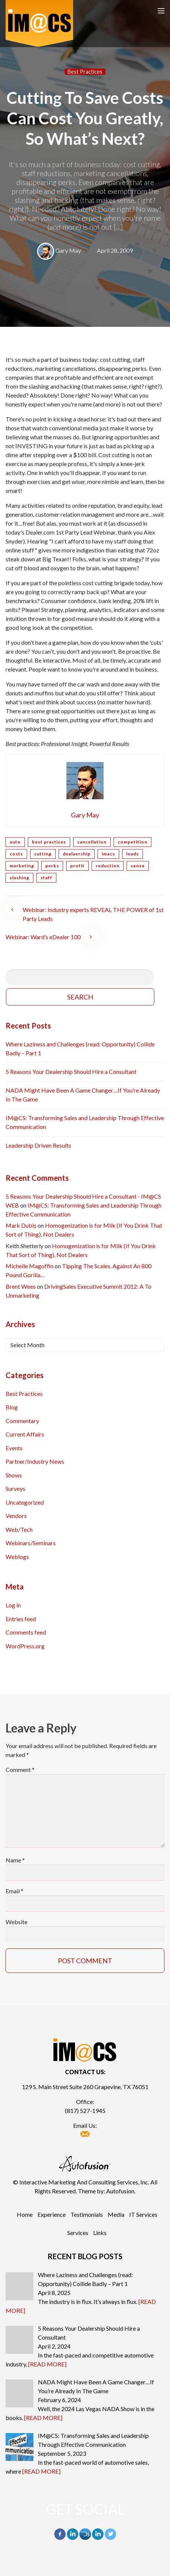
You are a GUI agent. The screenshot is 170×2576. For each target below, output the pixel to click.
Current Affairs (25, 1434)
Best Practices (85, 71)
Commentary (22, 1420)
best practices (49, 842)
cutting (43, 854)
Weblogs (17, 1556)
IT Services (143, 2214)
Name (15, 1860)
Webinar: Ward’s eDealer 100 (43, 936)
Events (14, 1447)
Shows (14, 1475)
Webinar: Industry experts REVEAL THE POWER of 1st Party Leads (93, 914)
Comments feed (26, 1632)
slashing (19, 877)
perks (52, 865)
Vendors (16, 1515)
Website (16, 1921)
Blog (12, 1406)
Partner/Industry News (35, 1461)
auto (15, 842)
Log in (13, 1605)
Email (14, 1890)
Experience (51, 2214)
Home (25, 2214)
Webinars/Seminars (31, 1542)
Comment (20, 1769)
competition (132, 842)
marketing (22, 865)
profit (77, 865)
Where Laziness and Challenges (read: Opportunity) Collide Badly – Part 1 (80, 1048)
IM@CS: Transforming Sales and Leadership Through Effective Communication (85, 1122)
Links (100, 2232)
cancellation (92, 842)
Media (116, 2214)
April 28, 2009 (115, 250)
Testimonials (87, 2214)
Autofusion (120, 2190)
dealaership (77, 854)
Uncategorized (25, 1502)
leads (132, 854)
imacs (108, 854)
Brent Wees (21, 1286)
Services (77, 2232)
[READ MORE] (47, 2364)
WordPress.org (25, 1645)
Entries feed (21, 1618)
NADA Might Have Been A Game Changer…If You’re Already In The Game (83, 1095)
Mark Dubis (21, 1225)
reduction (108, 865)
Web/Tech (19, 1529)
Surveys (15, 1488)
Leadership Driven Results (38, 1145)
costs (16, 854)
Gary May (68, 250)
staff (46, 877)
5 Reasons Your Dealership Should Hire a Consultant (71, 1071)
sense (138, 865)
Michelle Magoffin (29, 1265)
